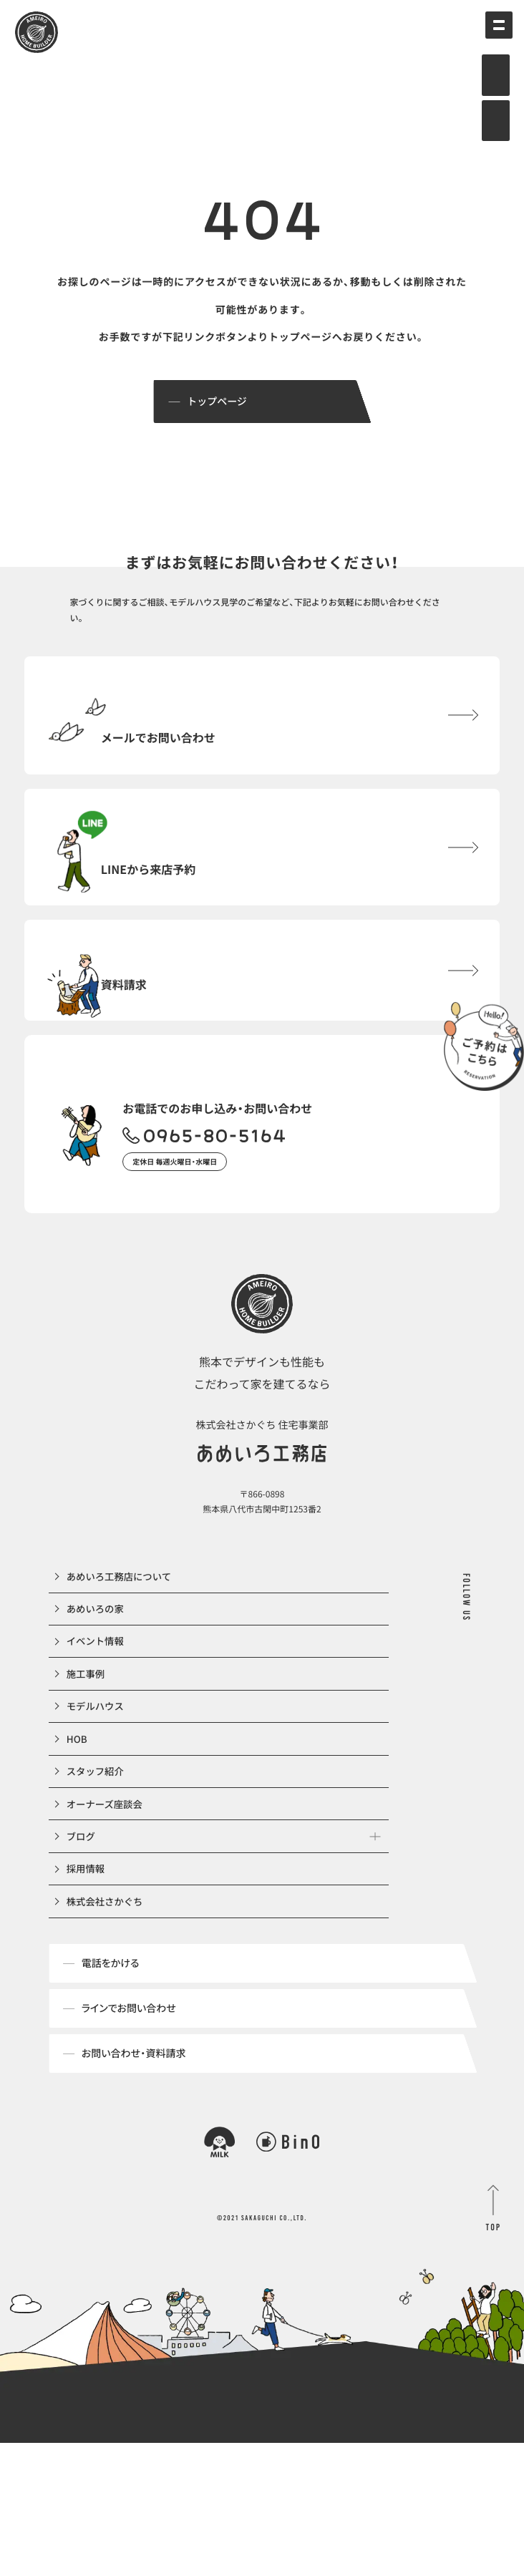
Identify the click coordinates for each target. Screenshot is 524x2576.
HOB (78, 1834)
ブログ (82, 1952)
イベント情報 (97, 1716)
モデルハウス (97, 1795)
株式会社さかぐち (107, 2031)
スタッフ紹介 (97, 1874)
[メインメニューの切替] (492, 32)
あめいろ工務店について (122, 1637)
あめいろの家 (97, 1677)
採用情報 (87, 1992)
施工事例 (87, 1756)
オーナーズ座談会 (107, 1913)
